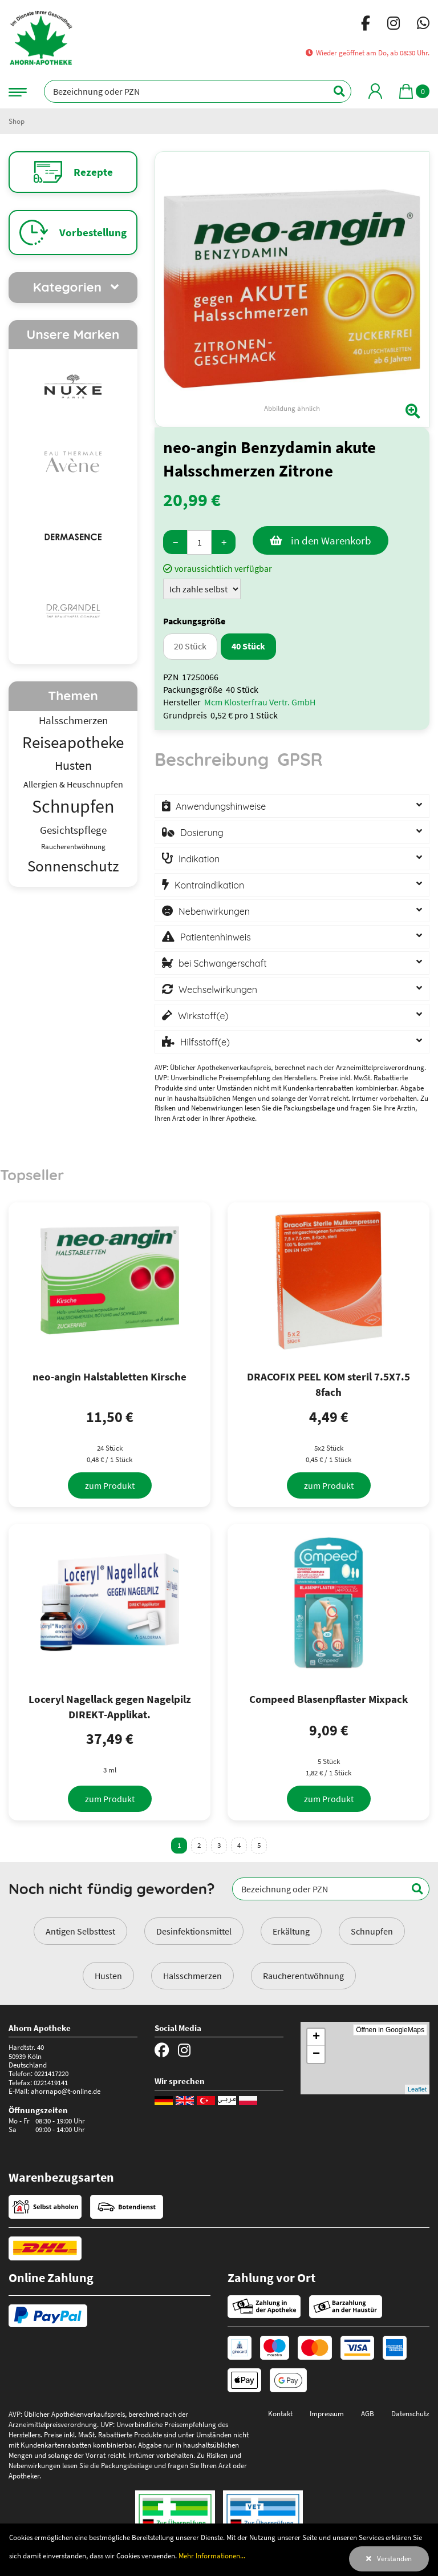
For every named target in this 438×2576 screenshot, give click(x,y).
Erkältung (291, 1931)
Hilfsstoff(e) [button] (205, 1042)
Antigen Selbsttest (80, 1931)
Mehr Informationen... (212, 2555)
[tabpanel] (292, 922)
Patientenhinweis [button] (215, 937)
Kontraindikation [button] (209, 885)
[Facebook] (365, 25)
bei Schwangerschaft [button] (223, 963)
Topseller (32, 1174)
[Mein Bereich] (375, 91)
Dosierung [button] (202, 832)
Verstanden (394, 2558)
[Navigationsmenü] (18, 91)
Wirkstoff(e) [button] (203, 1015)
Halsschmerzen (192, 1975)
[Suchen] (333, 91)
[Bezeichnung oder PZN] (197, 91)
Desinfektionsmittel (194, 1931)
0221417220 (51, 2073)
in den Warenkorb (331, 540)
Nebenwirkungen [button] (214, 911)
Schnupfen (372, 1931)
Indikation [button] (199, 859)
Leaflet (417, 2089)
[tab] (212, 764)
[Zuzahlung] (202, 589)
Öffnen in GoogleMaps (390, 2030)
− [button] (316, 2054)
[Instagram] (393, 25)
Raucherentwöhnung (303, 1975)
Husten (108, 1975)
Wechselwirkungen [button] (218, 989)
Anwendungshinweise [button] (221, 806)
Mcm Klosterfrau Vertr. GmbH (259, 702)
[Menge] (199, 542)
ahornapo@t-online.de (65, 2090)
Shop (17, 121)
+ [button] (316, 2037)
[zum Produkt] (110, 1485)
